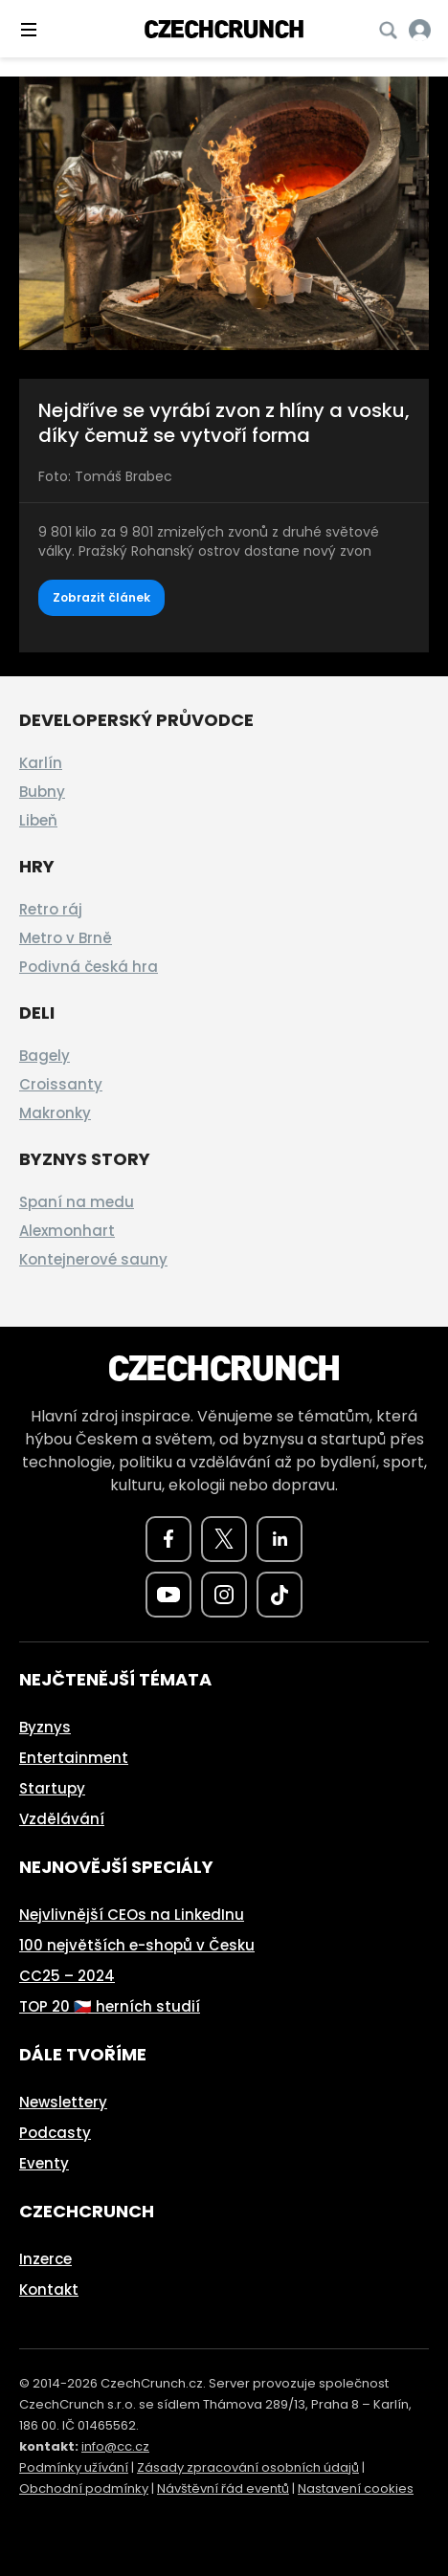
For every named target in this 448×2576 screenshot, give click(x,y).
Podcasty (55, 2133)
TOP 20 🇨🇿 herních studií (109, 2006)
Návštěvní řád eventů (223, 2488)
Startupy (52, 1788)
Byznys (45, 1727)
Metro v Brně (65, 938)
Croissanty (60, 1084)
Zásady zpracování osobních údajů (248, 2467)
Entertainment (73, 1758)
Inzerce (45, 2259)
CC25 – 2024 (67, 1976)
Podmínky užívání (73, 2467)
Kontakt (48, 2289)
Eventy (44, 2163)
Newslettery (63, 2102)
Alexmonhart (67, 1231)
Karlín (40, 763)
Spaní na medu (76, 1202)
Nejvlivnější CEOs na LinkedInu (131, 1914)
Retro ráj (50, 909)
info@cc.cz (115, 2446)
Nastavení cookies (356, 2488)
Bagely (44, 1056)
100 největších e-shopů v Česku (137, 1945)
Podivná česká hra (88, 967)
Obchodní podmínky (83, 2488)
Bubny (42, 792)
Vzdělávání (61, 1819)
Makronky (55, 1113)
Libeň (38, 820)
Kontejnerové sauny (93, 1259)
